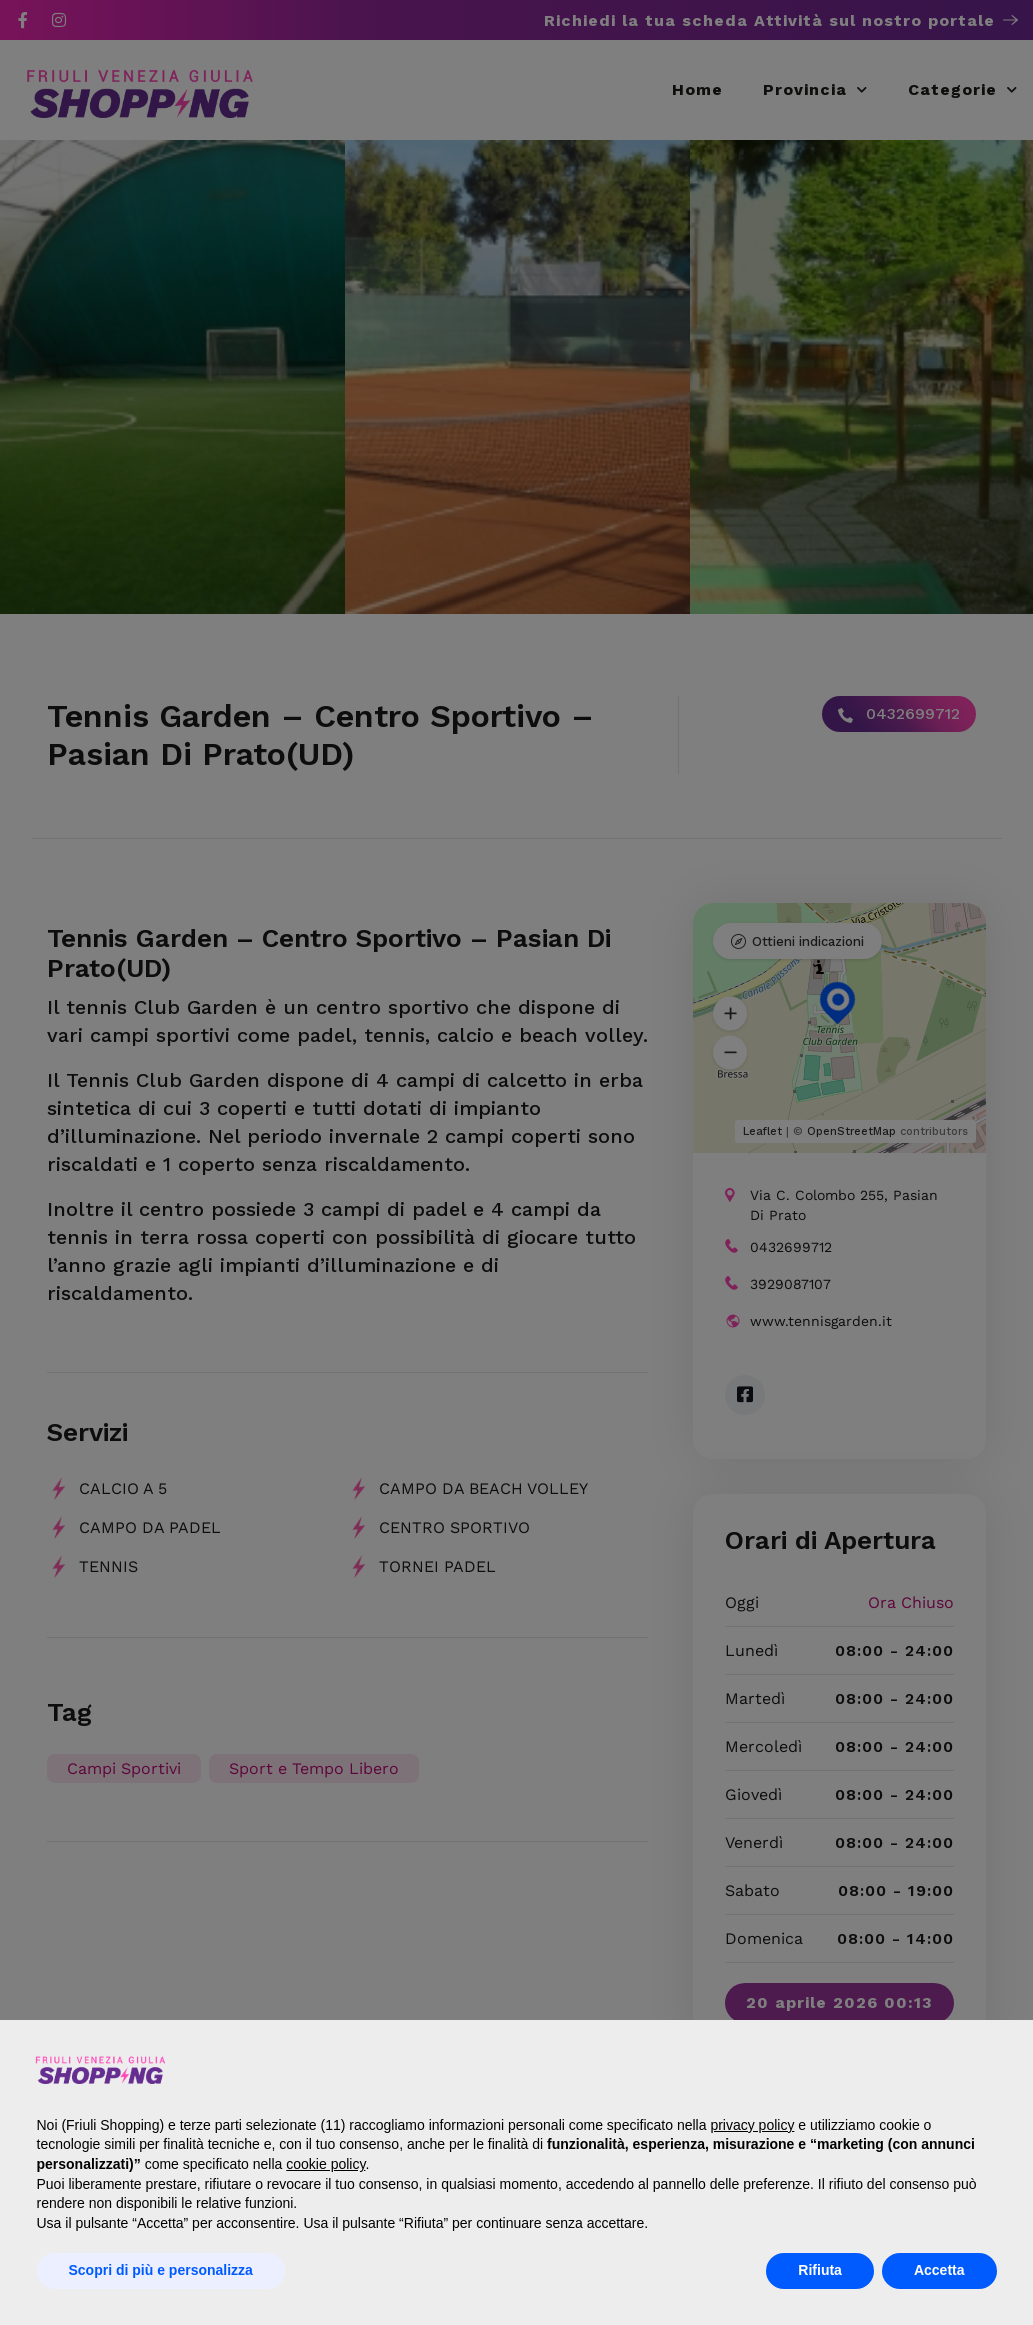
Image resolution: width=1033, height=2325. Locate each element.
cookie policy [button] (325, 2164)
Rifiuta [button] (820, 2270)
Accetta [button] (939, 2270)
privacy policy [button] (752, 2125)
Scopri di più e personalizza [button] (161, 2270)
